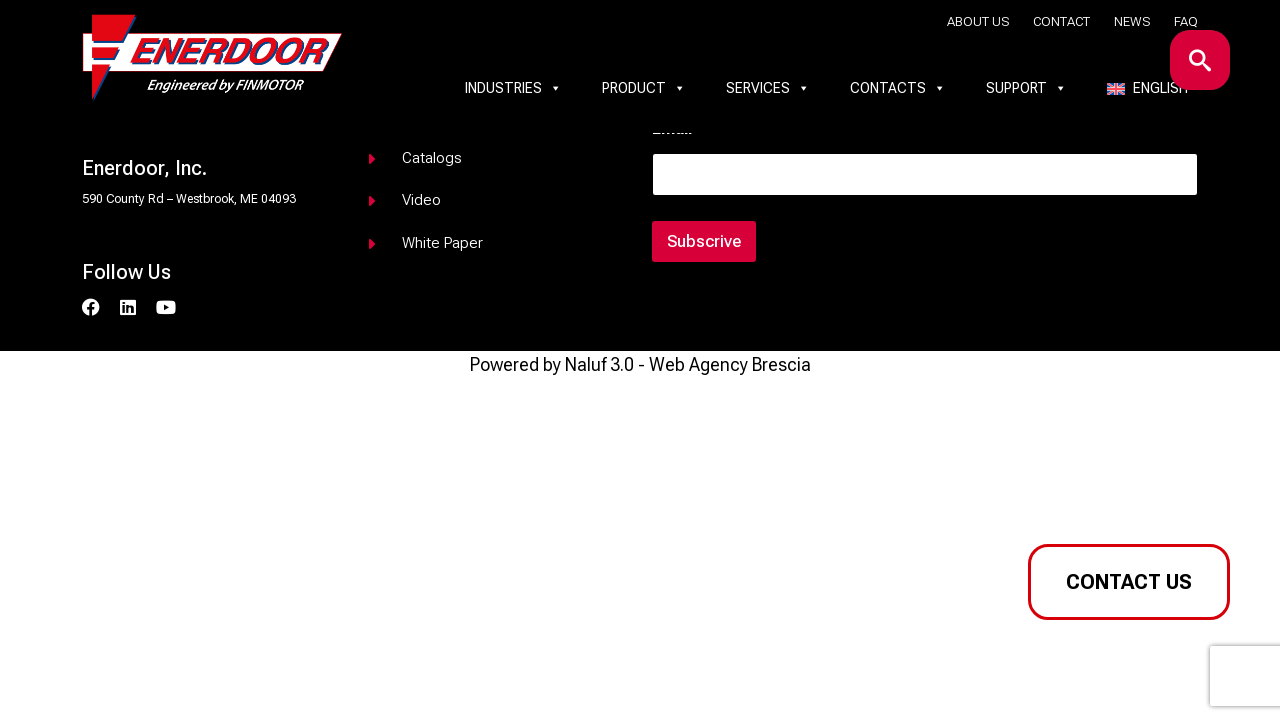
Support (1026, 88)
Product (644, 88)
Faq (1186, 21)
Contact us (1129, 582)
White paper (442, 243)
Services (768, 88)
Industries (513, 88)
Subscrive (704, 241)
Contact (1061, 21)
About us (978, 21)
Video (421, 200)
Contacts (898, 88)
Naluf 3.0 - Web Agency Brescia (688, 364)
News (1132, 21)
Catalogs (432, 158)
